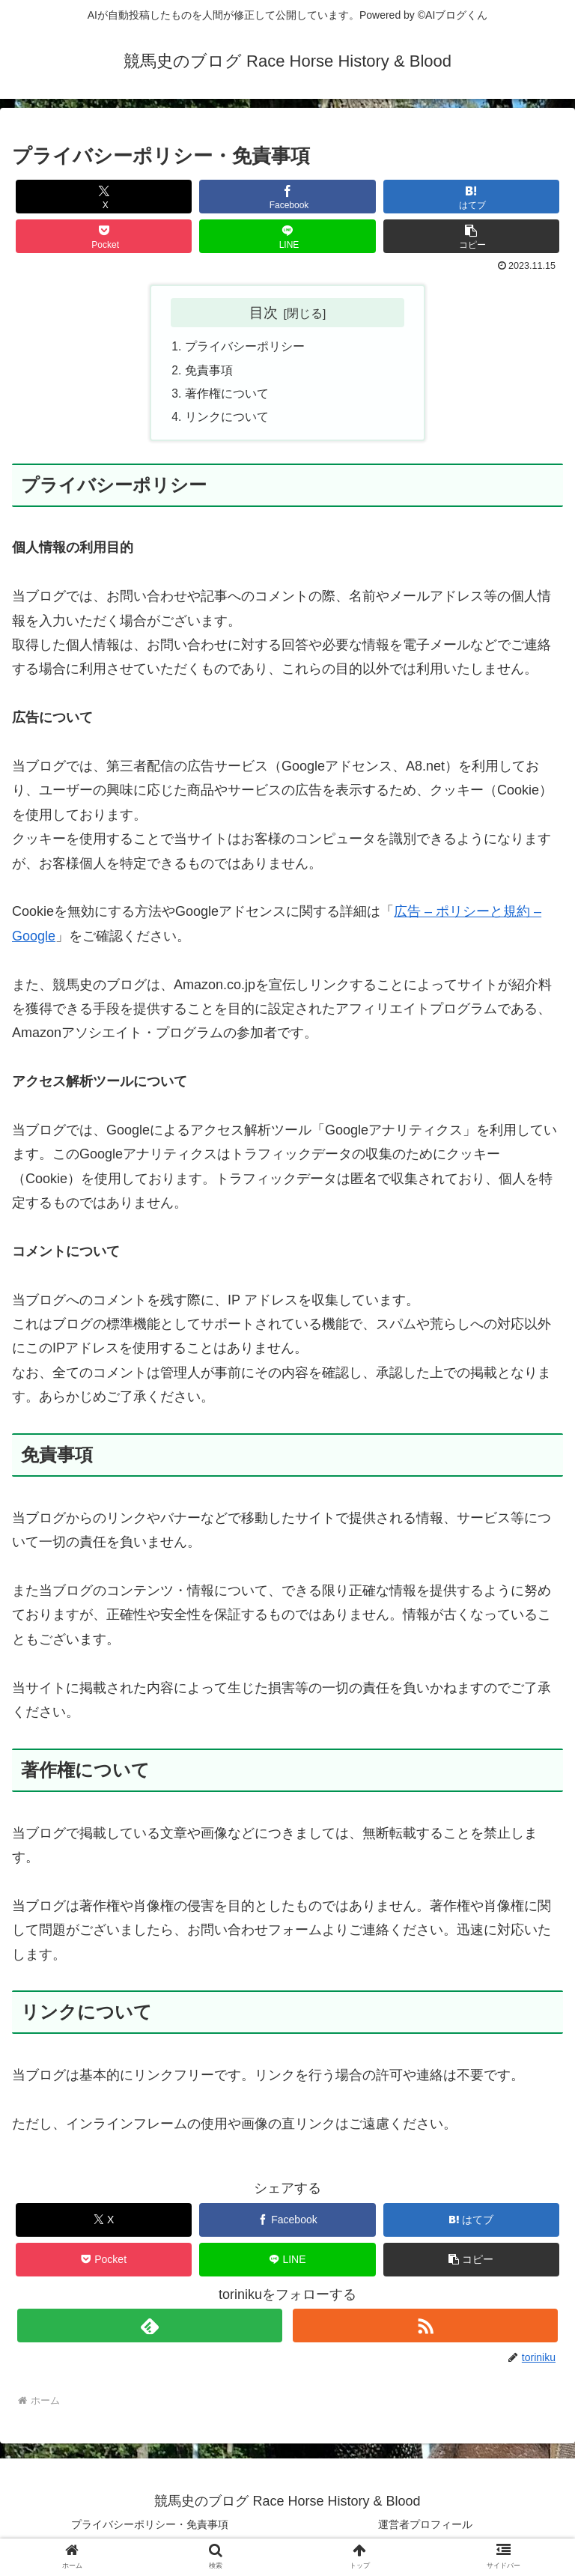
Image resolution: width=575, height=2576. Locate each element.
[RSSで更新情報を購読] (425, 2329)
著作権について (227, 396)
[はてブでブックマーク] (471, 196)
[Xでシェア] (104, 196)
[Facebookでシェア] (287, 196)
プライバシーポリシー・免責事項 (149, 2528)
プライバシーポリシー (245, 347)
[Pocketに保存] (104, 236)
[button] (471, 236)
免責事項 (209, 371)
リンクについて (227, 420)
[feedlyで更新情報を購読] (149, 2329)
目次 (263, 312)
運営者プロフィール (425, 2528)
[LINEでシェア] (287, 236)
